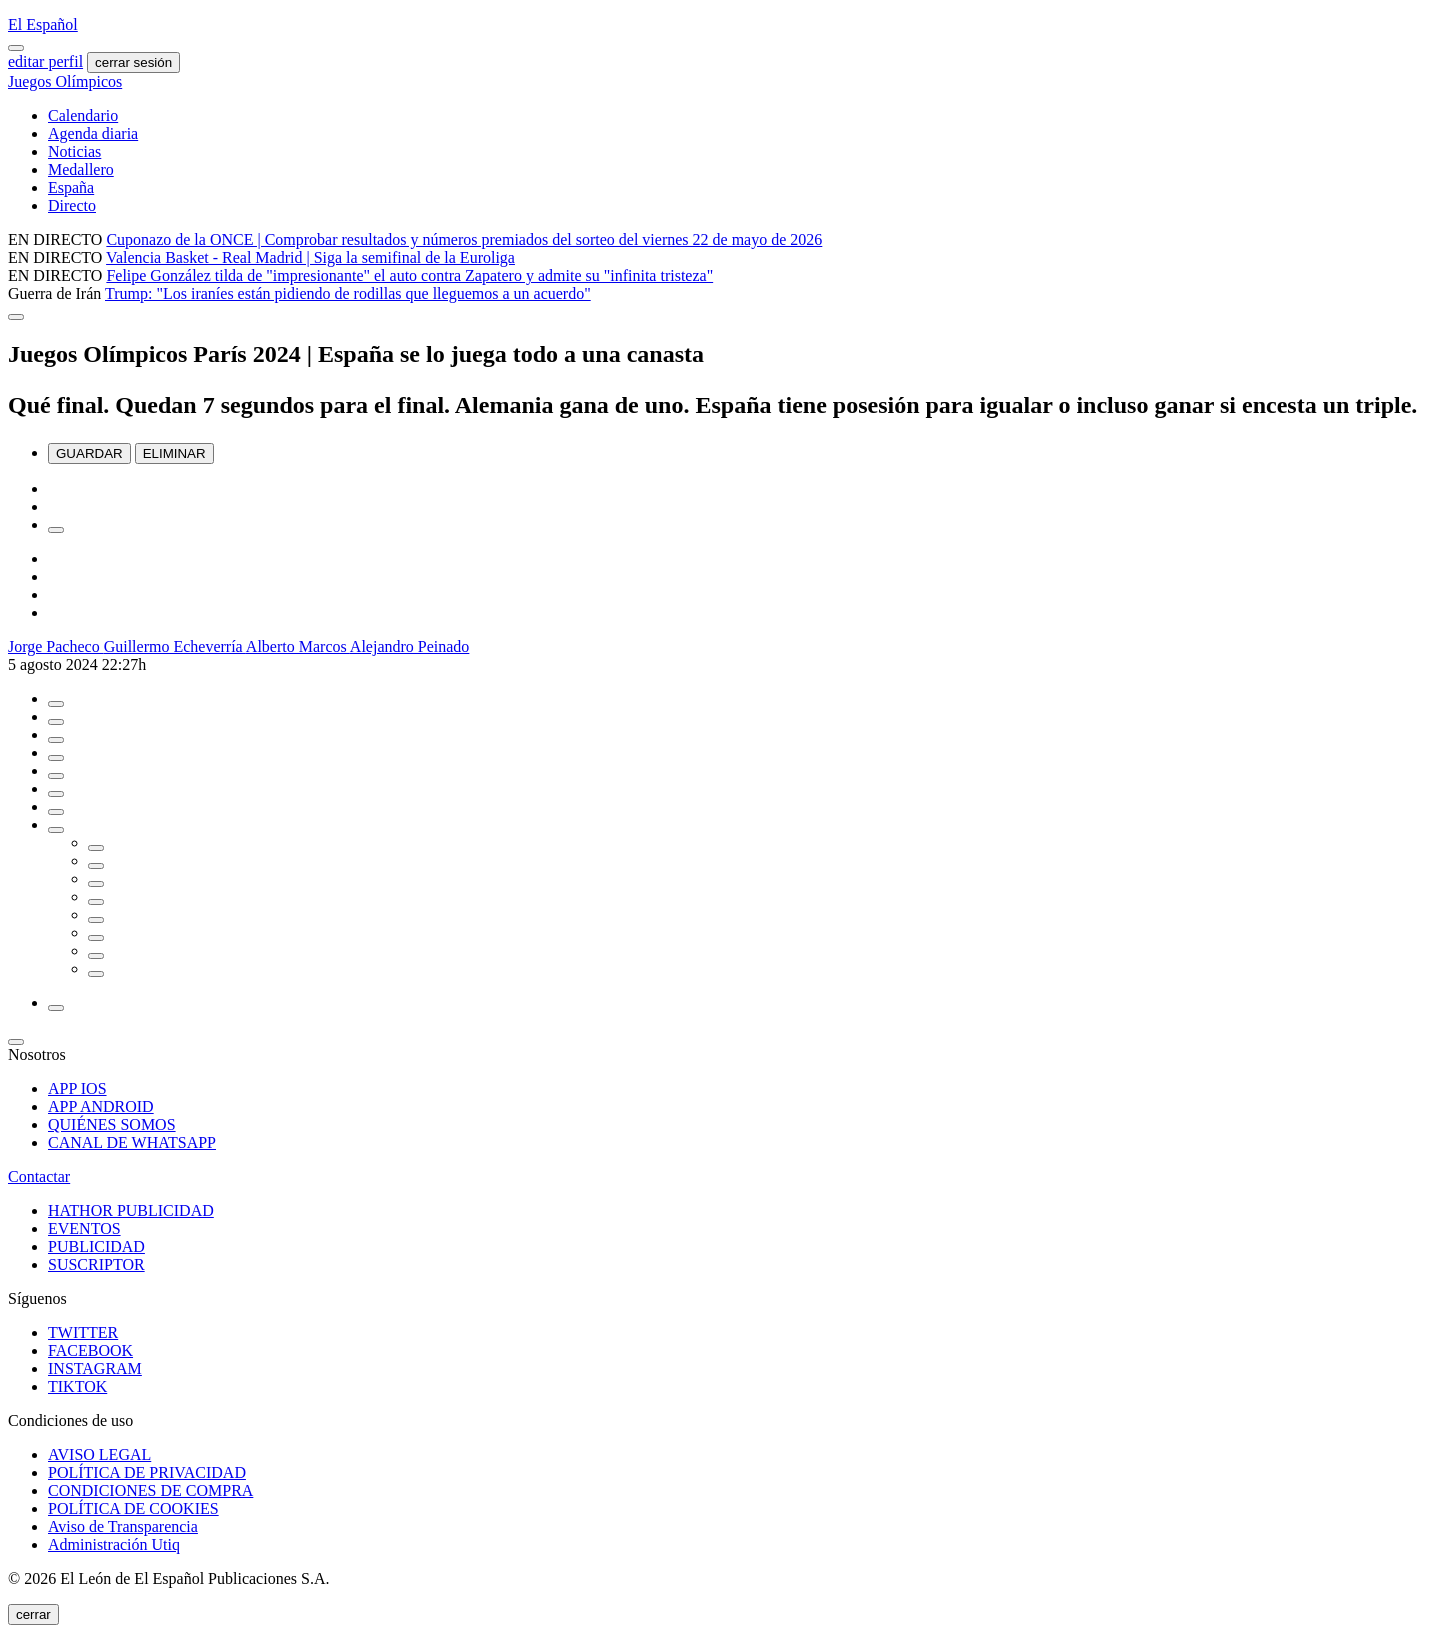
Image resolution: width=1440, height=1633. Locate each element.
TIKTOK (77, 1386)
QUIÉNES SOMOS (112, 1124)
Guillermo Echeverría (175, 646)
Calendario (83, 115)
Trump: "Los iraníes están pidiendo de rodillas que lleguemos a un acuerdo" (348, 293)
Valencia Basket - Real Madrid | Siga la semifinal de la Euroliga (310, 257)
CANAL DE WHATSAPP (132, 1142)
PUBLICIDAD (96, 1246)
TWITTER (83, 1332)
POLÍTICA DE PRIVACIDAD (147, 1472)
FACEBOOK (90, 1350)
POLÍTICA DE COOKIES (133, 1508)
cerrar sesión (133, 62)
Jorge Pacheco (56, 646)
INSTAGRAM (95, 1368)
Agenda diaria (93, 133)
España (71, 187)
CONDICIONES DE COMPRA (150, 1490)
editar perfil (45, 61)
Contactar (39, 1176)
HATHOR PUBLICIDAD (131, 1210)
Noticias (74, 151)
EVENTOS (84, 1228)
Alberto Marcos (298, 646)
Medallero (81, 169)
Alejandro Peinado (410, 646)
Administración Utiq (114, 1544)
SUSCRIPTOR (96, 1264)
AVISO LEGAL (99, 1454)
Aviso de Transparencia (123, 1526)
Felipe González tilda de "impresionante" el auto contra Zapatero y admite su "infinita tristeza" (409, 275)
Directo (72, 205)
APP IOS (77, 1088)
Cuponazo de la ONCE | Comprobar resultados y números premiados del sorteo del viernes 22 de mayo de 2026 (464, 239)
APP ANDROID (101, 1106)
